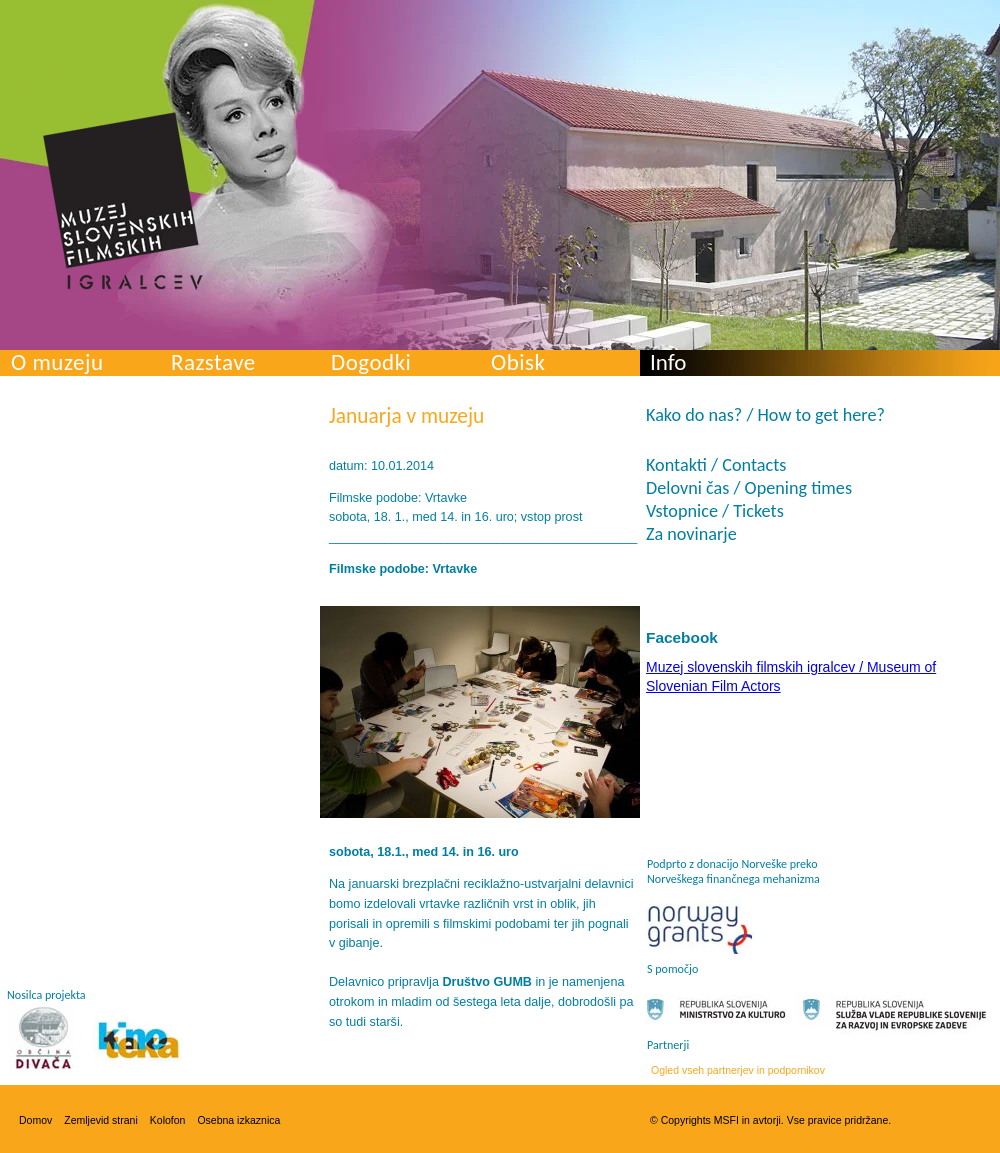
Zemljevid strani (101, 1120)
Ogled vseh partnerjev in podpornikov (738, 1070)
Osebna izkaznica (238, 1120)
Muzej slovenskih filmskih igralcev (123, 201)
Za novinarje (691, 534)
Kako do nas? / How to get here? (765, 415)
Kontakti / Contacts (716, 465)
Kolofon (168, 1120)
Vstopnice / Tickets (715, 511)
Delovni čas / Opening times (749, 488)
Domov (35, 1120)
